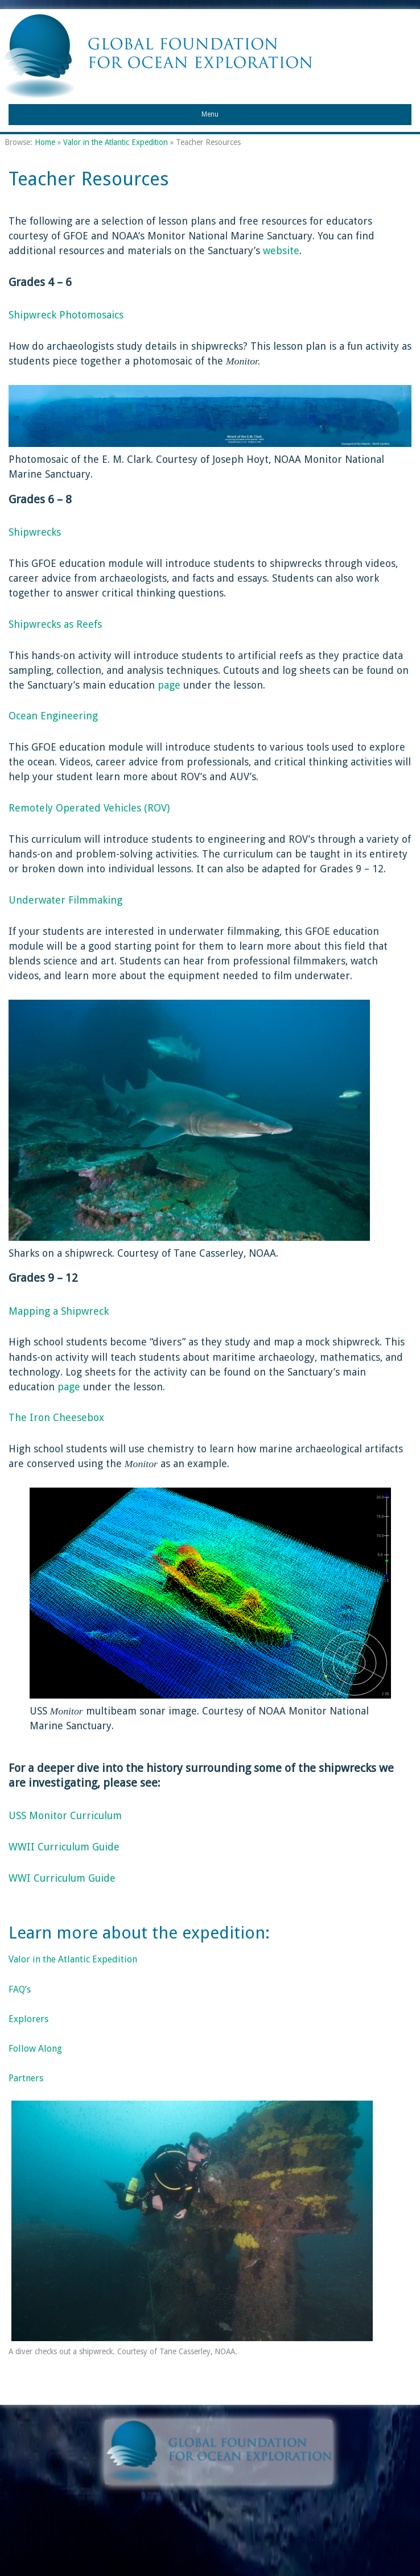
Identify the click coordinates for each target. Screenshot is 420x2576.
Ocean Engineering (53, 716)
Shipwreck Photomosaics (66, 315)
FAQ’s (20, 1989)
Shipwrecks (35, 532)
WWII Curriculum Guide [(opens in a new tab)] (64, 1847)
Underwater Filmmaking (65, 900)
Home (45, 142)
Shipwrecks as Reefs (55, 624)
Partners (26, 2078)
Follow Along (35, 2048)
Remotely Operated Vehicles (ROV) (89, 808)
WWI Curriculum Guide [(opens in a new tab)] (62, 1878)
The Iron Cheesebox (56, 1417)
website (281, 250)
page (167, 685)
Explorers (28, 2019)
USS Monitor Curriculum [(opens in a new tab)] (65, 1815)
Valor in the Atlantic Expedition (115, 142)
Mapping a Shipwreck (59, 1311)
